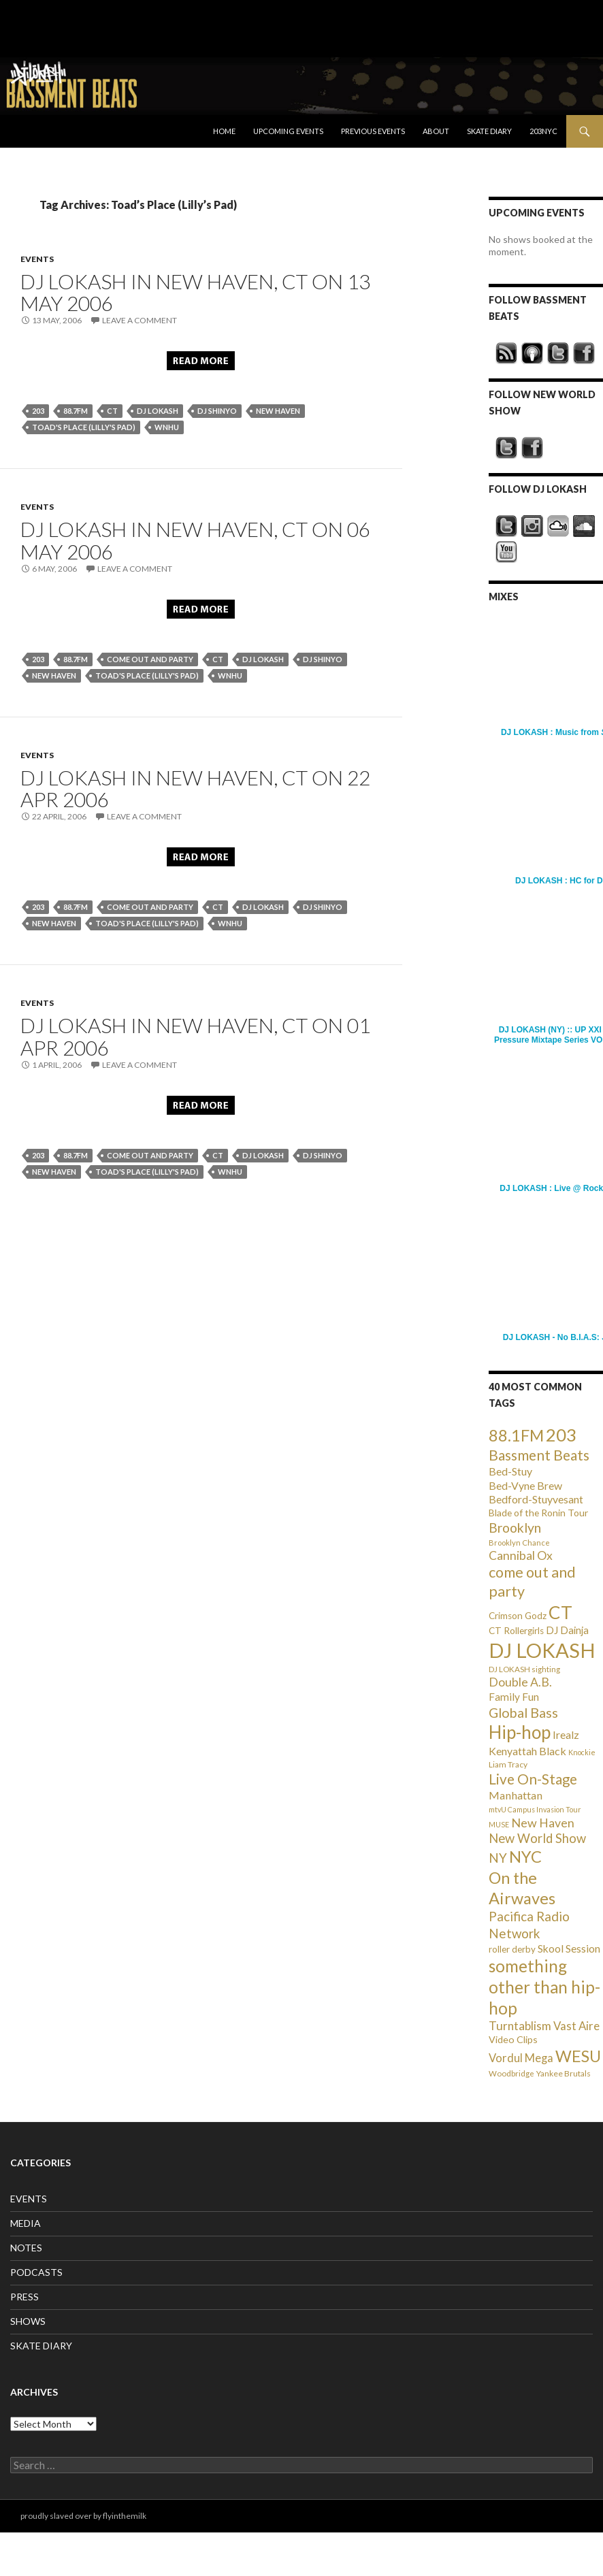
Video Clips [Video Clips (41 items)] (513, 2039)
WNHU (166, 427)
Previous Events (373, 131)
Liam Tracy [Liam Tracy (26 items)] (508, 1764)
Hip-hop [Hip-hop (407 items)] (520, 1732)
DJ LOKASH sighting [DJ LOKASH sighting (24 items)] (524, 1669)
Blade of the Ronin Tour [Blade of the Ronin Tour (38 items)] (538, 1512)
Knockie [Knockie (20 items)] (582, 1752)
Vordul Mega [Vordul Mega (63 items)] (521, 2058)
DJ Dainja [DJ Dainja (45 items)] (567, 1630)
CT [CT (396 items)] (560, 1612)
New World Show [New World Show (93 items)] (537, 1838)
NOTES (26, 2247)
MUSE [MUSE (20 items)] (499, 1824)
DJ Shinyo (217, 410)
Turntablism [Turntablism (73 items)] (520, 2026)
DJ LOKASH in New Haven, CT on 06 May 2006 (195, 540)
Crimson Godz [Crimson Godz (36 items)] (518, 1615)
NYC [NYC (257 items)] (525, 1856)
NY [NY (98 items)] (498, 1857)
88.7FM (75, 410)
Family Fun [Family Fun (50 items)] (514, 1697)
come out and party (150, 659)
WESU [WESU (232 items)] (578, 2056)
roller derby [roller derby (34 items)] (512, 1949)
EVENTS (37, 259)
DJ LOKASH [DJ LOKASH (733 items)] (542, 1650)
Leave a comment (139, 320)
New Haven (278, 410)
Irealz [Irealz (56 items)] (566, 1734)
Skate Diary (489, 131)
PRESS (24, 2296)
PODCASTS (36, 2272)
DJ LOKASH (157, 410)
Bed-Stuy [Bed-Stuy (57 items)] (510, 1471)
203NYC (543, 131)
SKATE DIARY (41, 2345)
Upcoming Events (288, 131)
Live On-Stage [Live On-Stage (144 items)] (533, 1778)
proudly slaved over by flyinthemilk (83, 2516)
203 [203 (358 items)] (561, 1434)
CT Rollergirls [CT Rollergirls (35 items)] (516, 1630)
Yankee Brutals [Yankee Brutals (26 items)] (563, 2073)
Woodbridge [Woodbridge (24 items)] (511, 2073)
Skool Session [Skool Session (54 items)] (569, 1948)
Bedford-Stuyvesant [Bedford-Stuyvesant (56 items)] (536, 1499)
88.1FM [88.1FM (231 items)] (516, 1435)
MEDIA (25, 2223)
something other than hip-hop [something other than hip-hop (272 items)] (544, 1987)
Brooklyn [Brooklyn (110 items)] (515, 1527)
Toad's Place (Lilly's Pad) (83, 427)
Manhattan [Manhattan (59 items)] (515, 1795)
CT (112, 410)
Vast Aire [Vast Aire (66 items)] (576, 2026)
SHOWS (28, 2321)
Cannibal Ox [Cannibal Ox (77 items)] (521, 1555)
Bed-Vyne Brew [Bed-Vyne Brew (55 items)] (525, 1485)
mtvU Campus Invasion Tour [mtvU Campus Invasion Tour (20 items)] (535, 1809)
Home (224, 131)
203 (38, 410)
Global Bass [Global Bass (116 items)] (523, 1713)
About (436, 131)
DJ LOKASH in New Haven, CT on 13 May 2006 (195, 292)
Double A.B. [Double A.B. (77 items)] (520, 1682)
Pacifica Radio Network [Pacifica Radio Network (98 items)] (529, 1924)
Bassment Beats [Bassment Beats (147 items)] (539, 1454)
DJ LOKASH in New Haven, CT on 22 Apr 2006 (195, 788)
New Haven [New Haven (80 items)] (542, 1822)
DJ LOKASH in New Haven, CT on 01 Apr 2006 (195, 1036)
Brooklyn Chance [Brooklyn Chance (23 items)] (519, 1542)
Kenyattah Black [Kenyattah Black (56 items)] (527, 1750)
